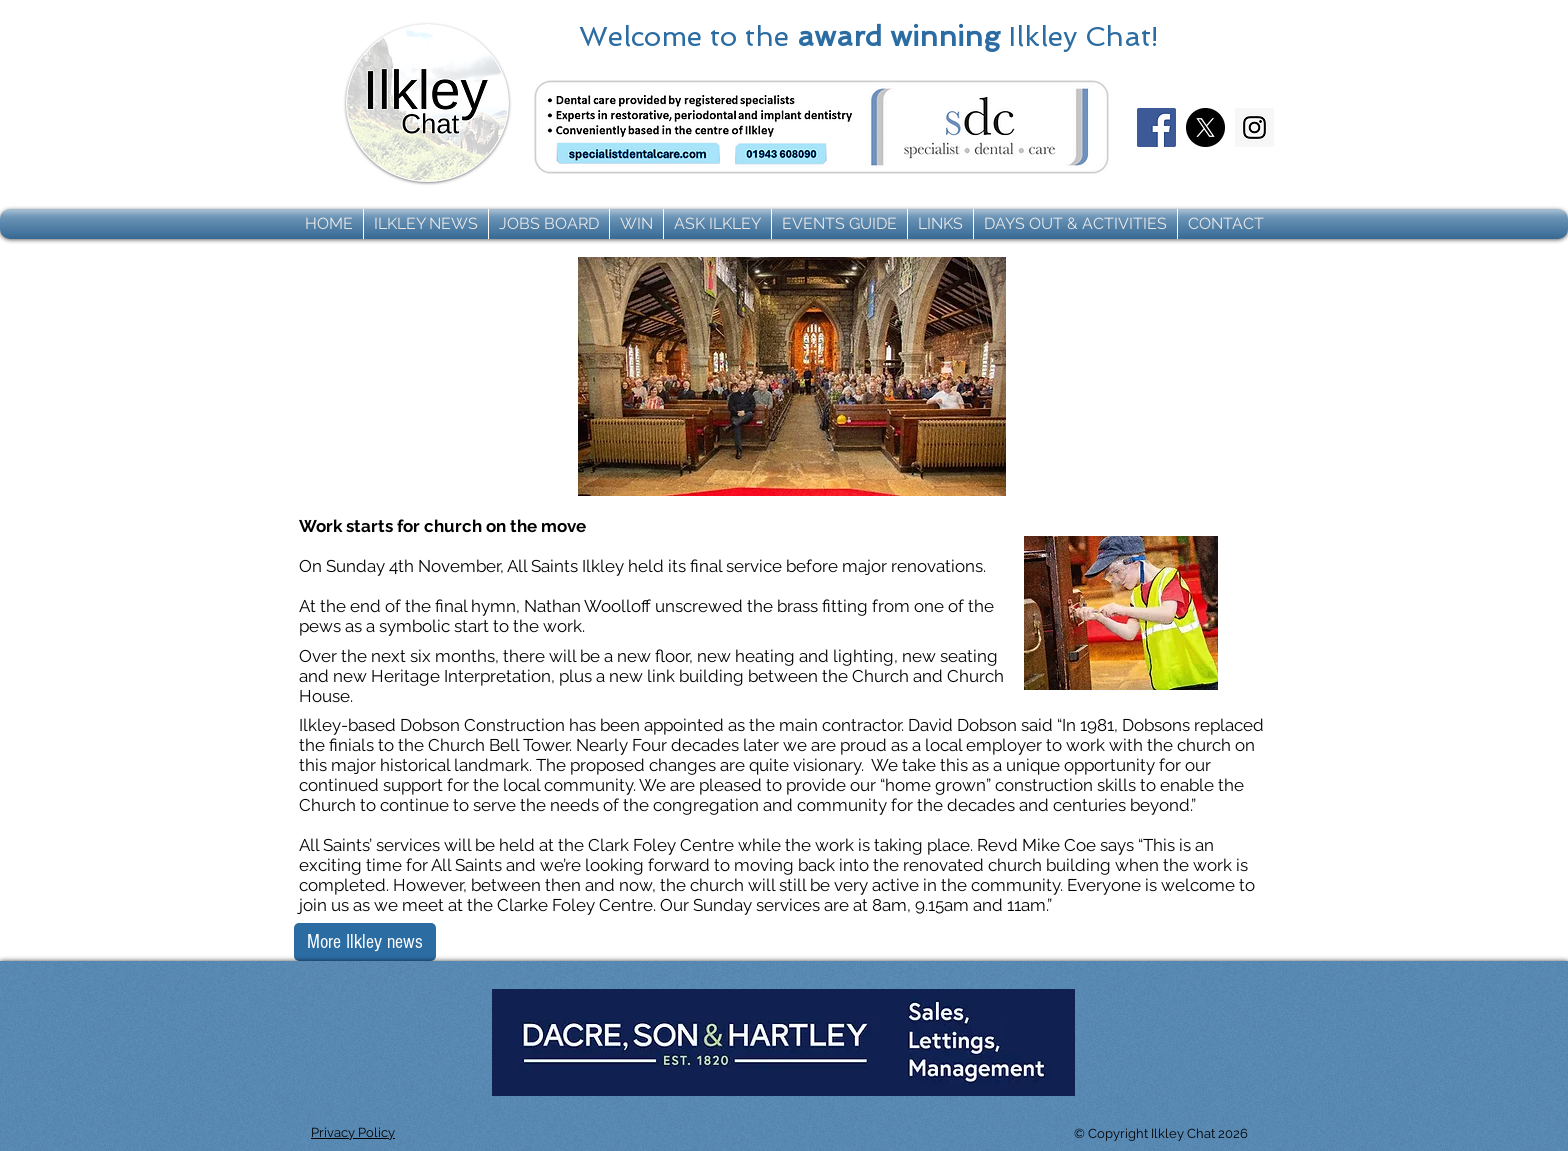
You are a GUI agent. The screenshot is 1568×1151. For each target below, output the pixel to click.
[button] (426, 224)
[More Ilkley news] (365, 942)
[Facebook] (1156, 127)
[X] (1205, 127)
